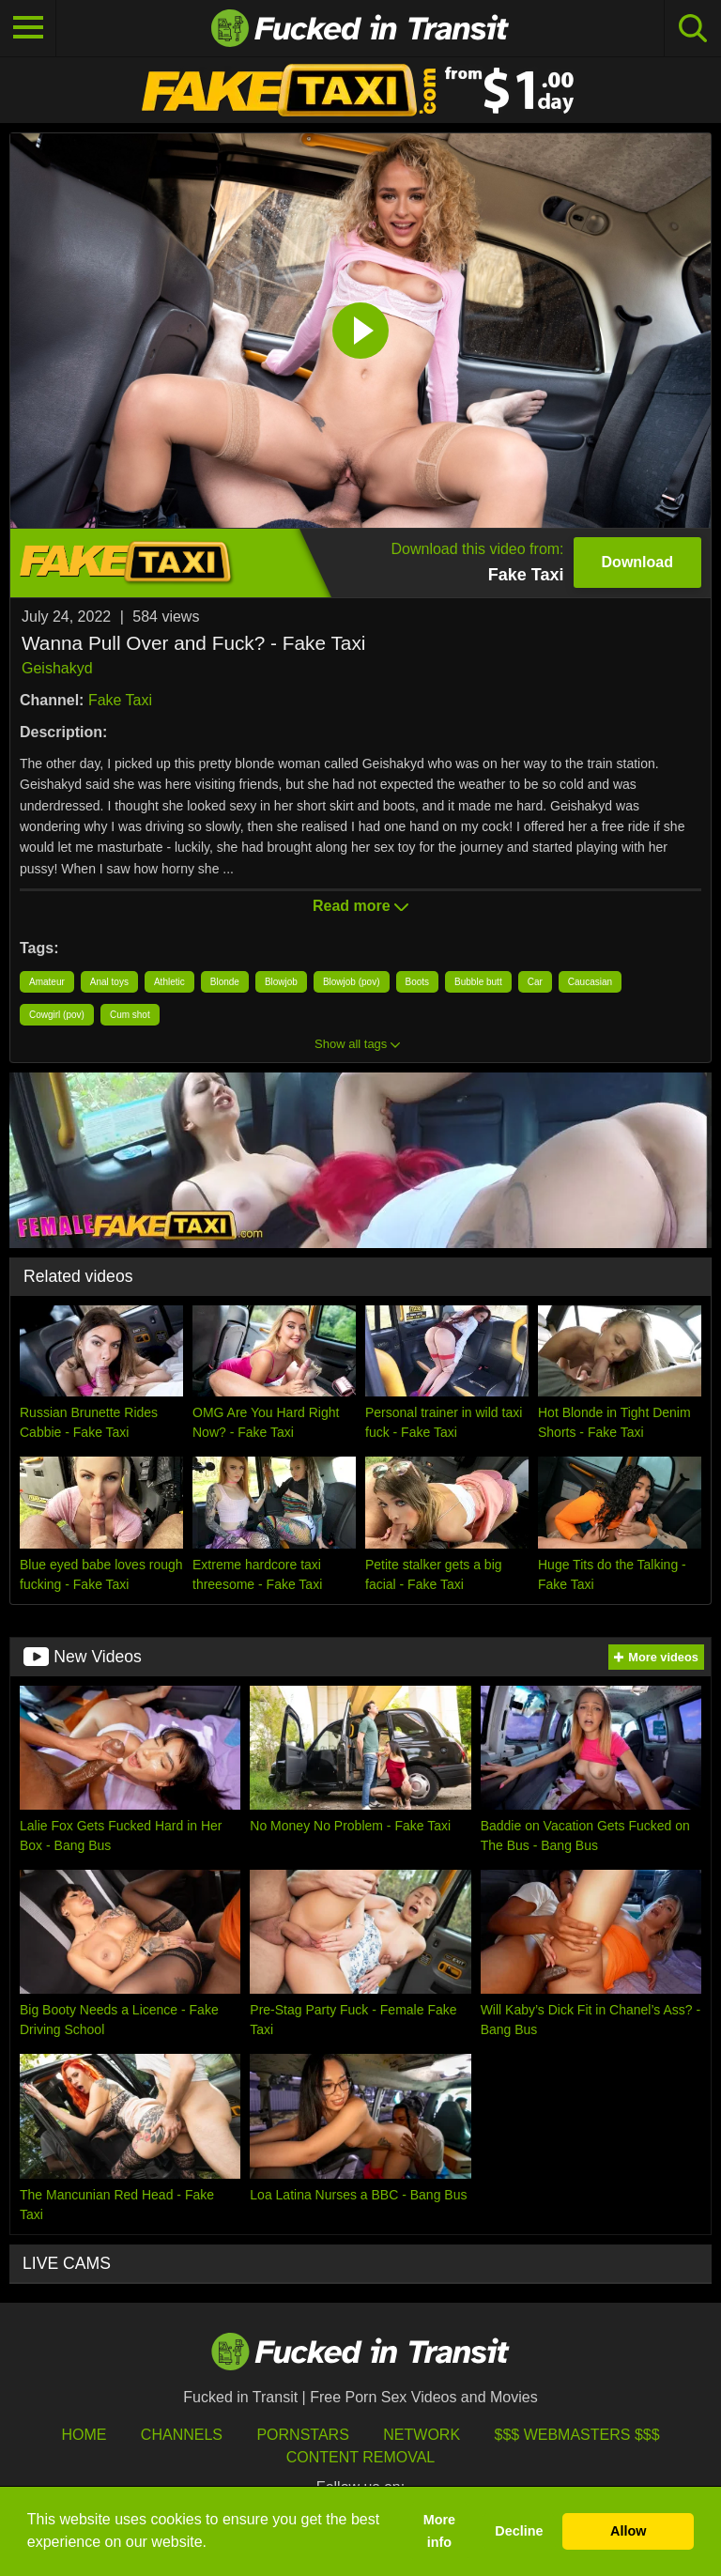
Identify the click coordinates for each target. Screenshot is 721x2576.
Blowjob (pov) (351, 982)
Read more (360, 906)
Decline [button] (519, 2530)
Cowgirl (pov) (56, 1015)
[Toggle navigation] (28, 28)
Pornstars (302, 2435)
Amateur (47, 982)
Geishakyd (57, 668)
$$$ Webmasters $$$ (577, 2435)
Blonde (224, 982)
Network (421, 2435)
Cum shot (130, 1015)
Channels (181, 2435)
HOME (83, 2435)
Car (535, 982)
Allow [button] (628, 2530)
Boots (418, 982)
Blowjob (281, 982)
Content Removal (361, 2457)
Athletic (169, 982)
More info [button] (439, 2531)
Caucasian (590, 982)
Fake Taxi (120, 700)
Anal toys (109, 982)
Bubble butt (478, 982)
